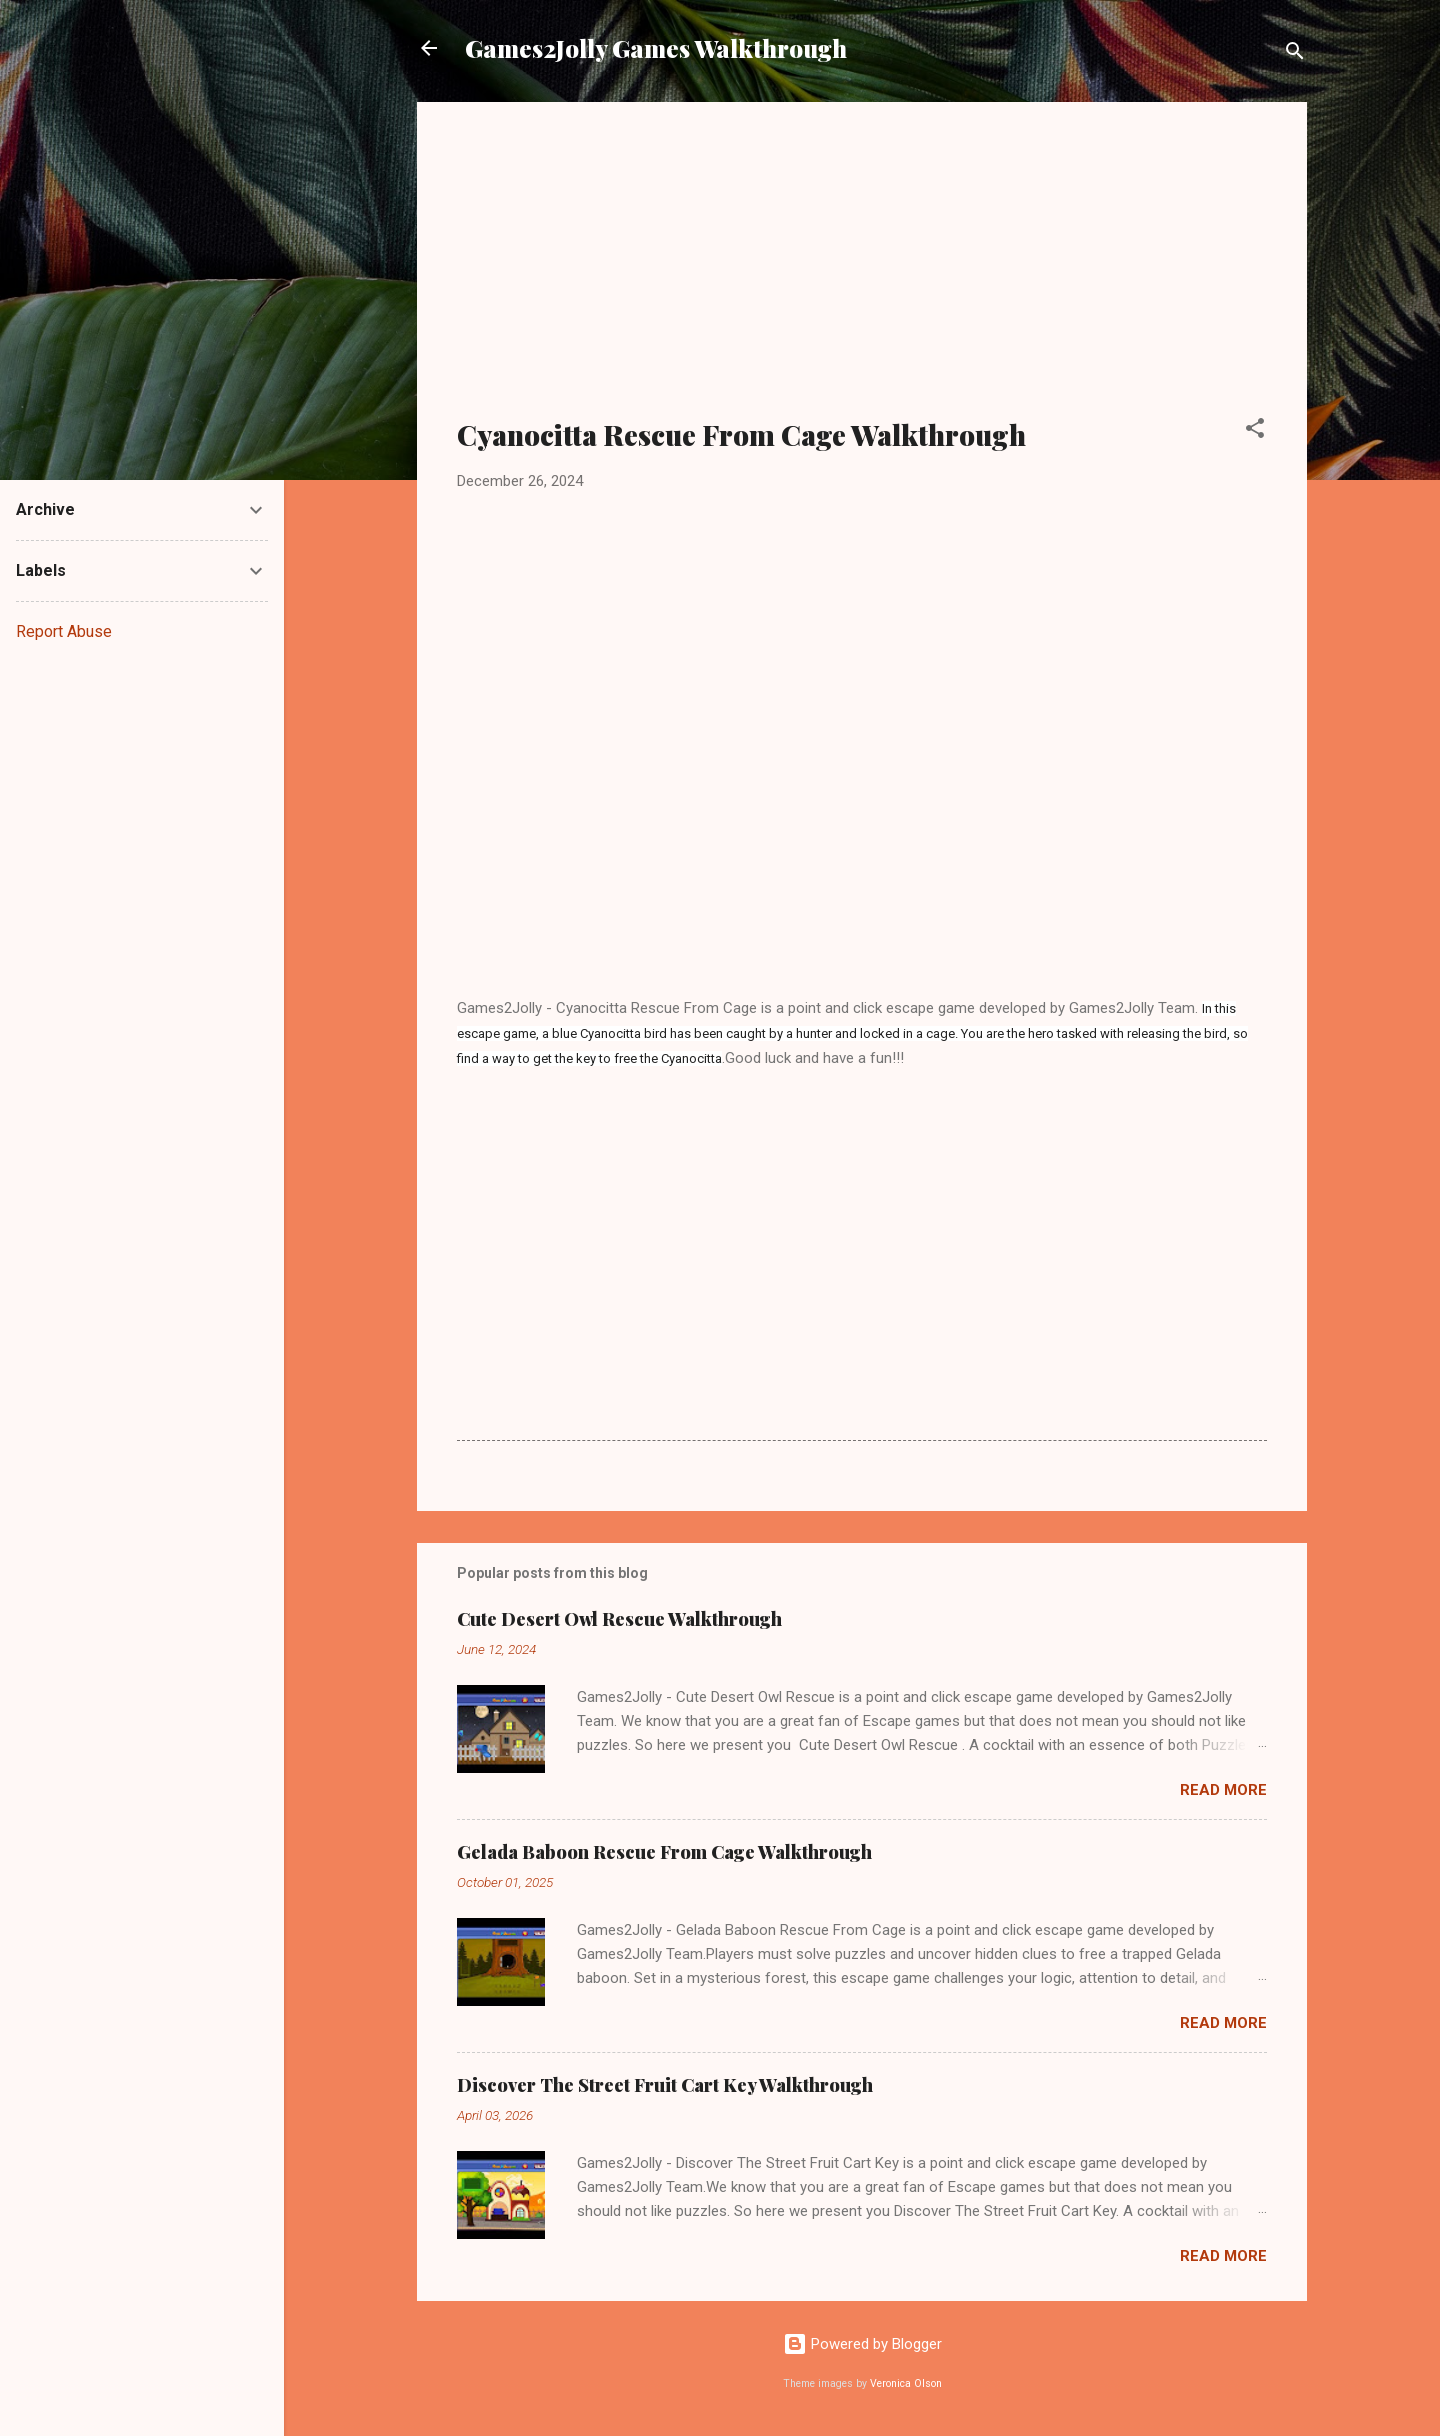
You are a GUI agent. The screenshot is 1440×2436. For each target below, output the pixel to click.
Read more (1223, 1790)
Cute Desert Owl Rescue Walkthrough (619, 1619)
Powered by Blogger (862, 2344)
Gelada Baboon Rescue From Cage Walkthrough (664, 1852)
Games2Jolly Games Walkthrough (656, 48)
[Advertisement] (862, 272)
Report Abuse (64, 631)
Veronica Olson (906, 2383)
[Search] (1295, 54)
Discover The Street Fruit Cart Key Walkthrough (665, 2085)
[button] (1255, 431)
